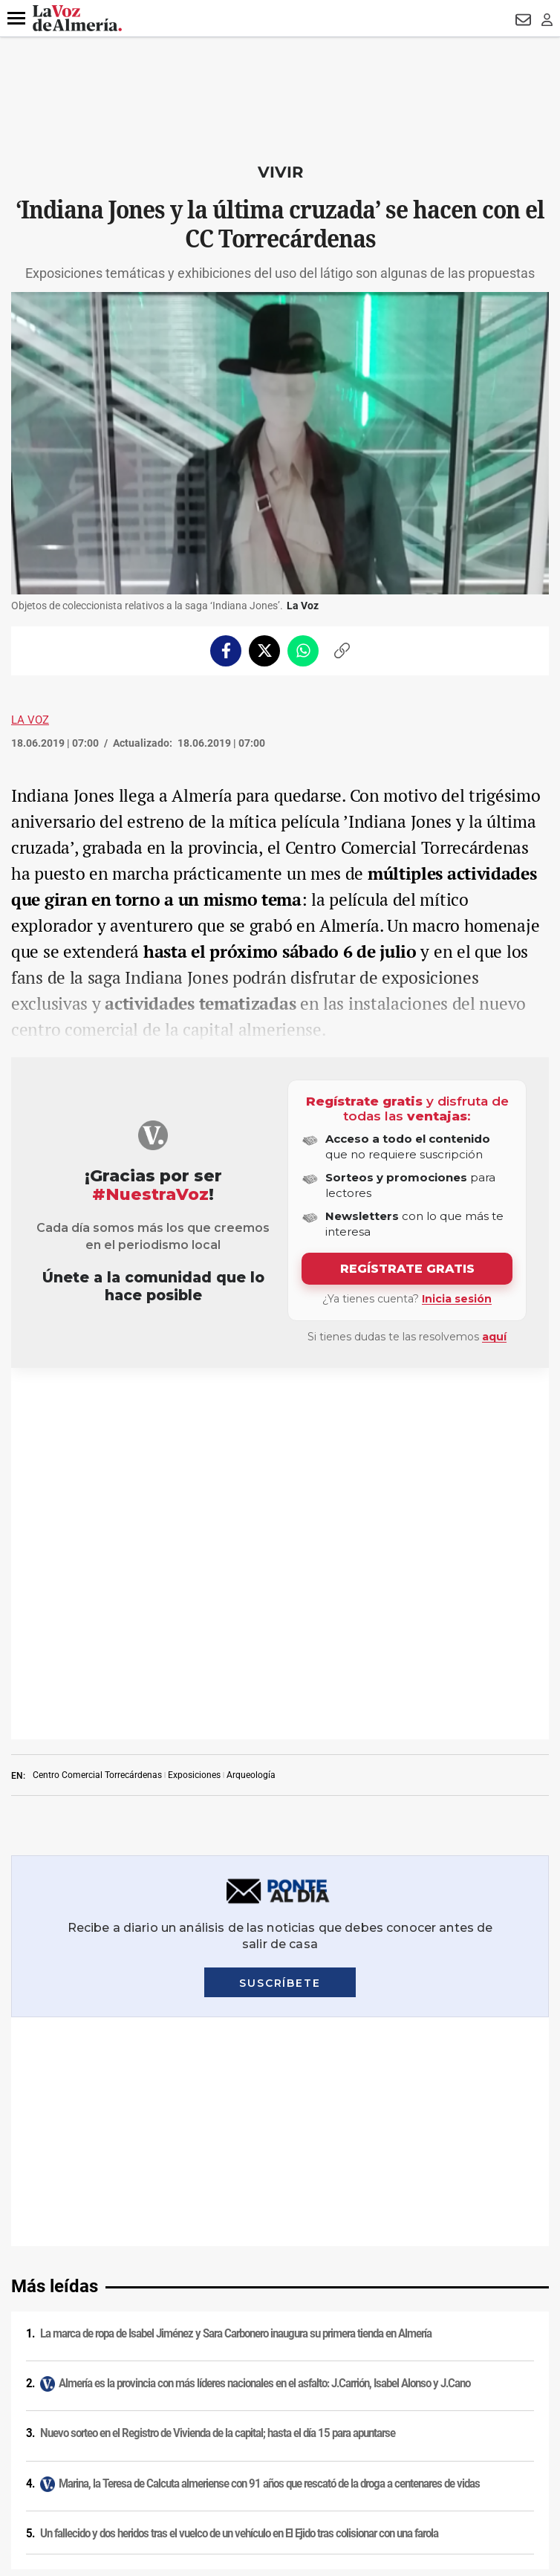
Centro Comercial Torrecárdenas (97, 1403)
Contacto (280, 2303)
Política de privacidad (280, 2225)
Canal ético (280, 2360)
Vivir (280, 172)
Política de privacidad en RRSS (280, 2283)
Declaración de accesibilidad (280, 2399)
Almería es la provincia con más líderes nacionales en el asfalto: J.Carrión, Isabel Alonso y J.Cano (264, 1783)
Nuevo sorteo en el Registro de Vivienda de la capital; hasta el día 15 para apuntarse (217, 1833)
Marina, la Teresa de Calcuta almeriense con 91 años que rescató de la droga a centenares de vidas (269, 1883)
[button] (16, 18)
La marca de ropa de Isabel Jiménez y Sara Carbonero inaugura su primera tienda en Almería (236, 1733)
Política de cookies (280, 2245)
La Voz (30, 720)
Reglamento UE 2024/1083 (280, 2341)
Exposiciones (194, 1403)
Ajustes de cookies (280, 2380)
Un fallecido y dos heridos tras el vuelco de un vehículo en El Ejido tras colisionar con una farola (239, 1933)
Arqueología (251, 1403)
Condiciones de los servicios (280, 2264)
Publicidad (280, 2322)
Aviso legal (280, 2206)
